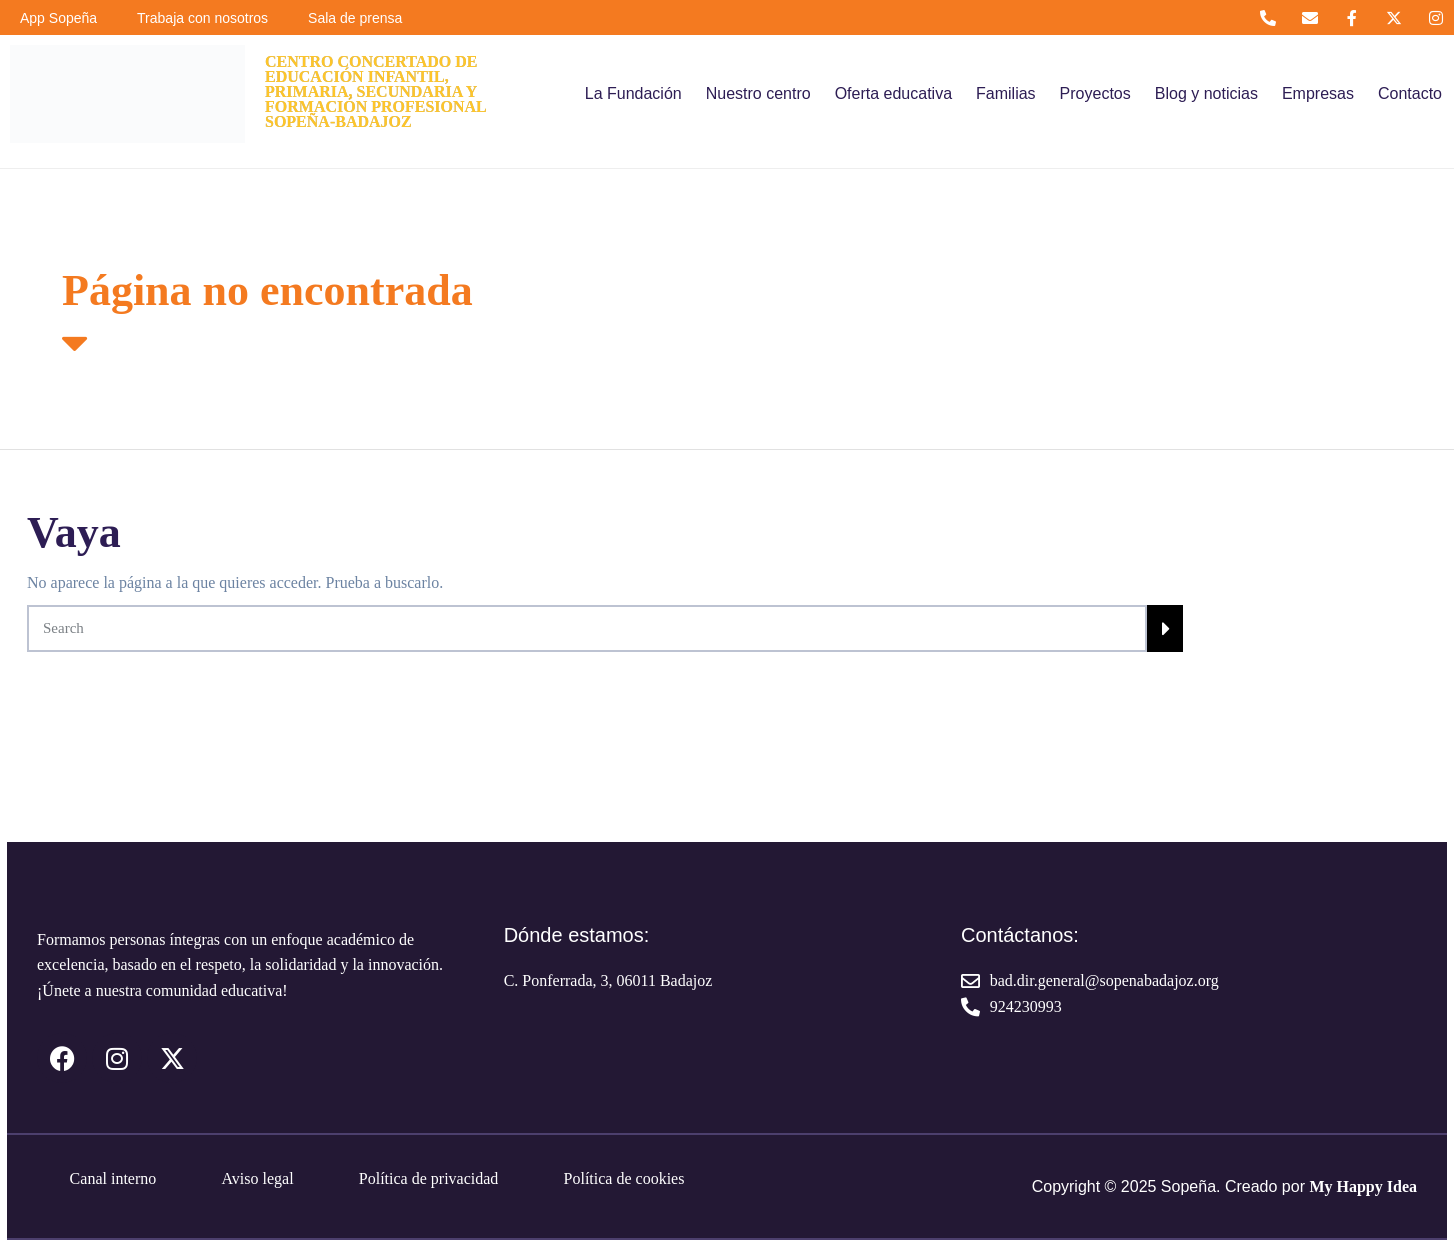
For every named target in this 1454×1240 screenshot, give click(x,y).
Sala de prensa (355, 18)
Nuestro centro (758, 93)
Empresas (1318, 93)
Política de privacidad (429, 1178)
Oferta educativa (893, 93)
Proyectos (1095, 93)
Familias (1006, 93)
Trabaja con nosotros (202, 18)
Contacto (1410, 93)
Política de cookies (624, 1178)
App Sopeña (58, 18)
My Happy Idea (1363, 1186)
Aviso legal (257, 1178)
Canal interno (113, 1178)
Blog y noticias (1206, 93)
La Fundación (633, 93)
